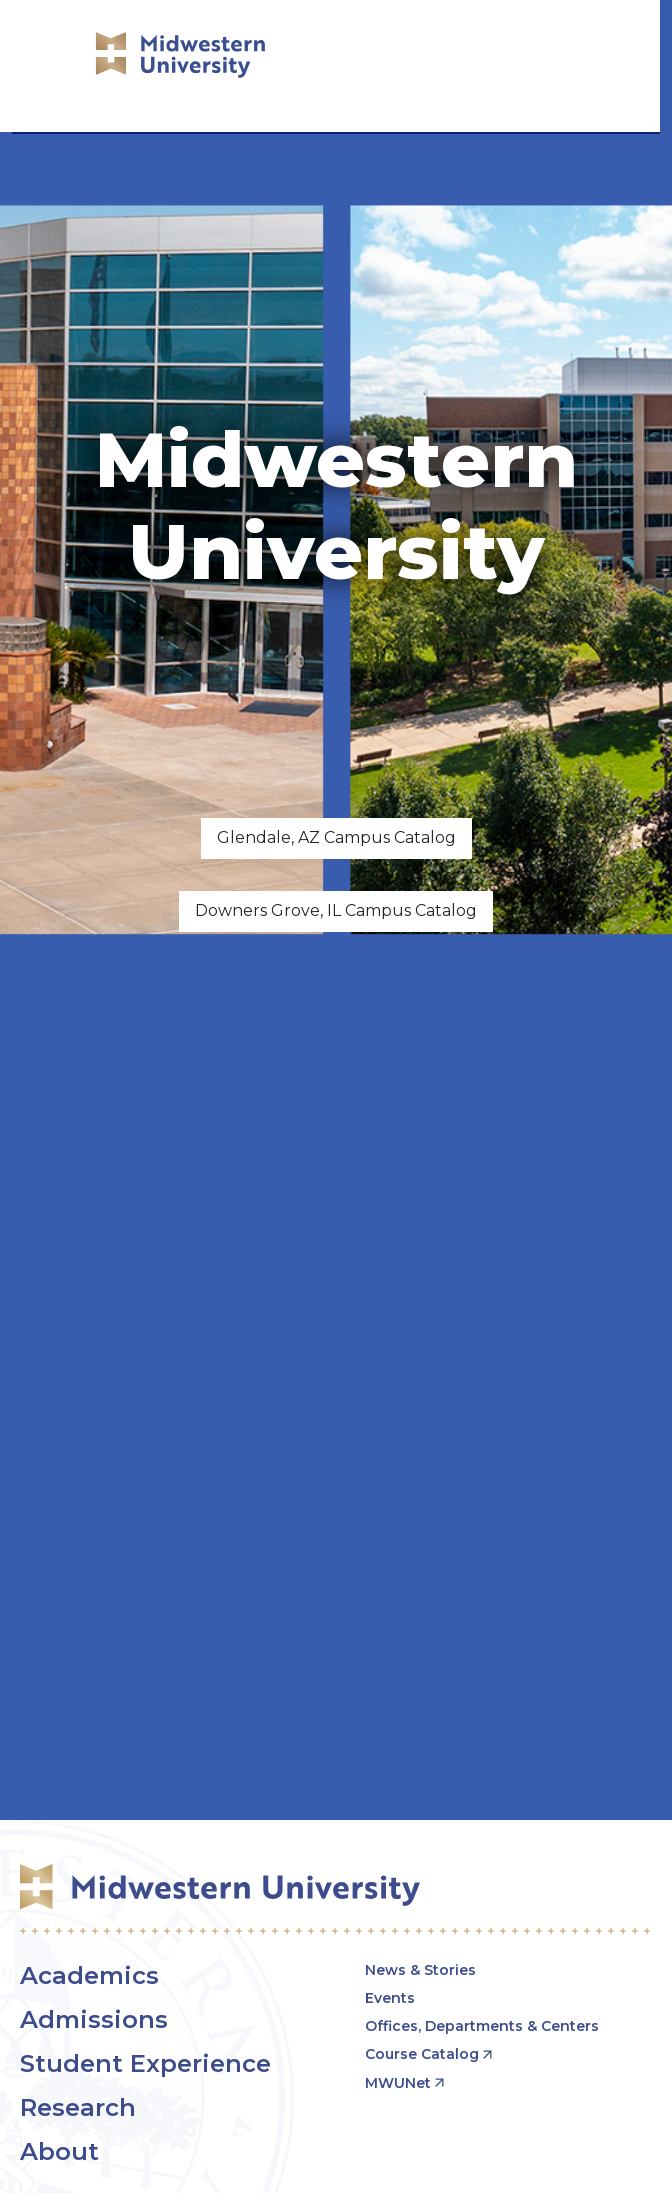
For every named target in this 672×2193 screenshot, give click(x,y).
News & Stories (420, 1970)
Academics (89, 1975)
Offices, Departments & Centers (482, 2026)
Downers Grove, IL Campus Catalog (336, 910)
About (59, 2151)
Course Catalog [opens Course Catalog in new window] (422, 2054)
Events (390, 1998)
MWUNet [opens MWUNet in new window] (398, 2083)
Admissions (94, 2019)
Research (78, 2107)
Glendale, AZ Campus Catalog (336, 837)
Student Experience (145, 2063)
